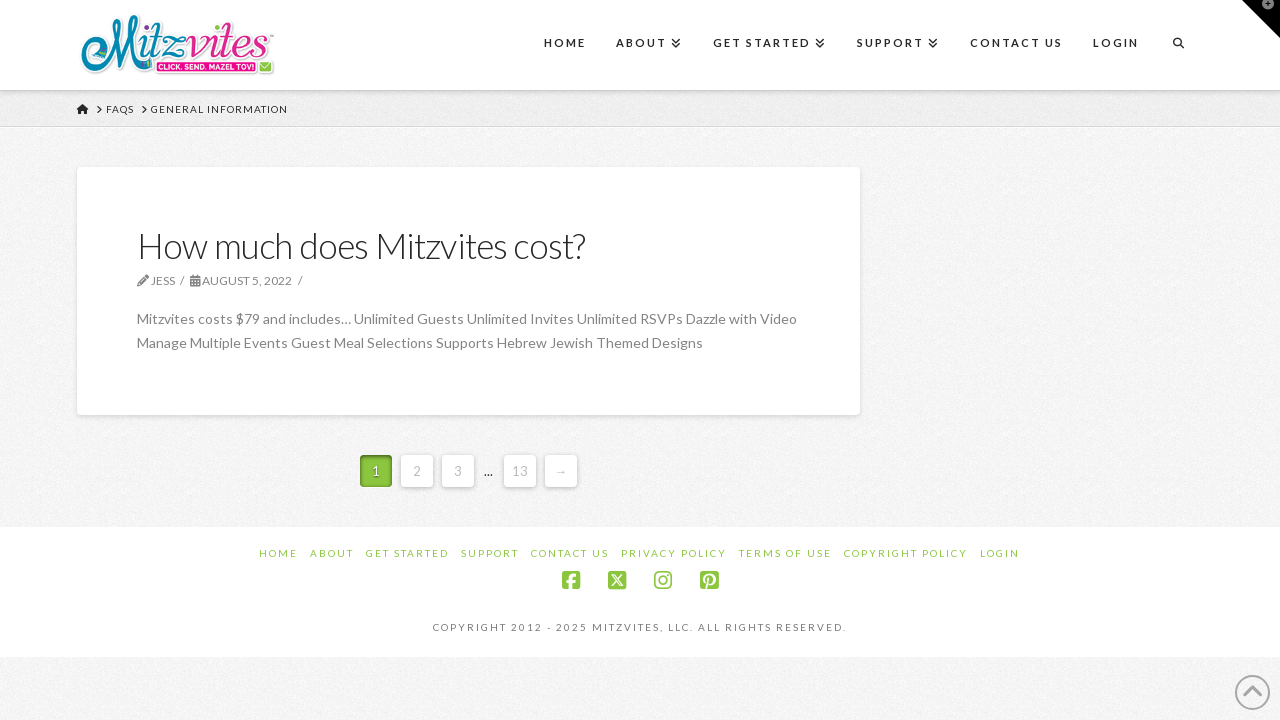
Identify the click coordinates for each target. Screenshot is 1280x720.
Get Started (407, 553)
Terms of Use (785, 553)
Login (1000, 553)
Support (490, 553)
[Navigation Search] (1178, 45)
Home (278, 553)
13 (520, 471)
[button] (1261, 19)
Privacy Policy (674, 553)
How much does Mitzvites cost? (361, 245)
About (332, 553)
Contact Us (570, 553)
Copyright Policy (906, 553)
